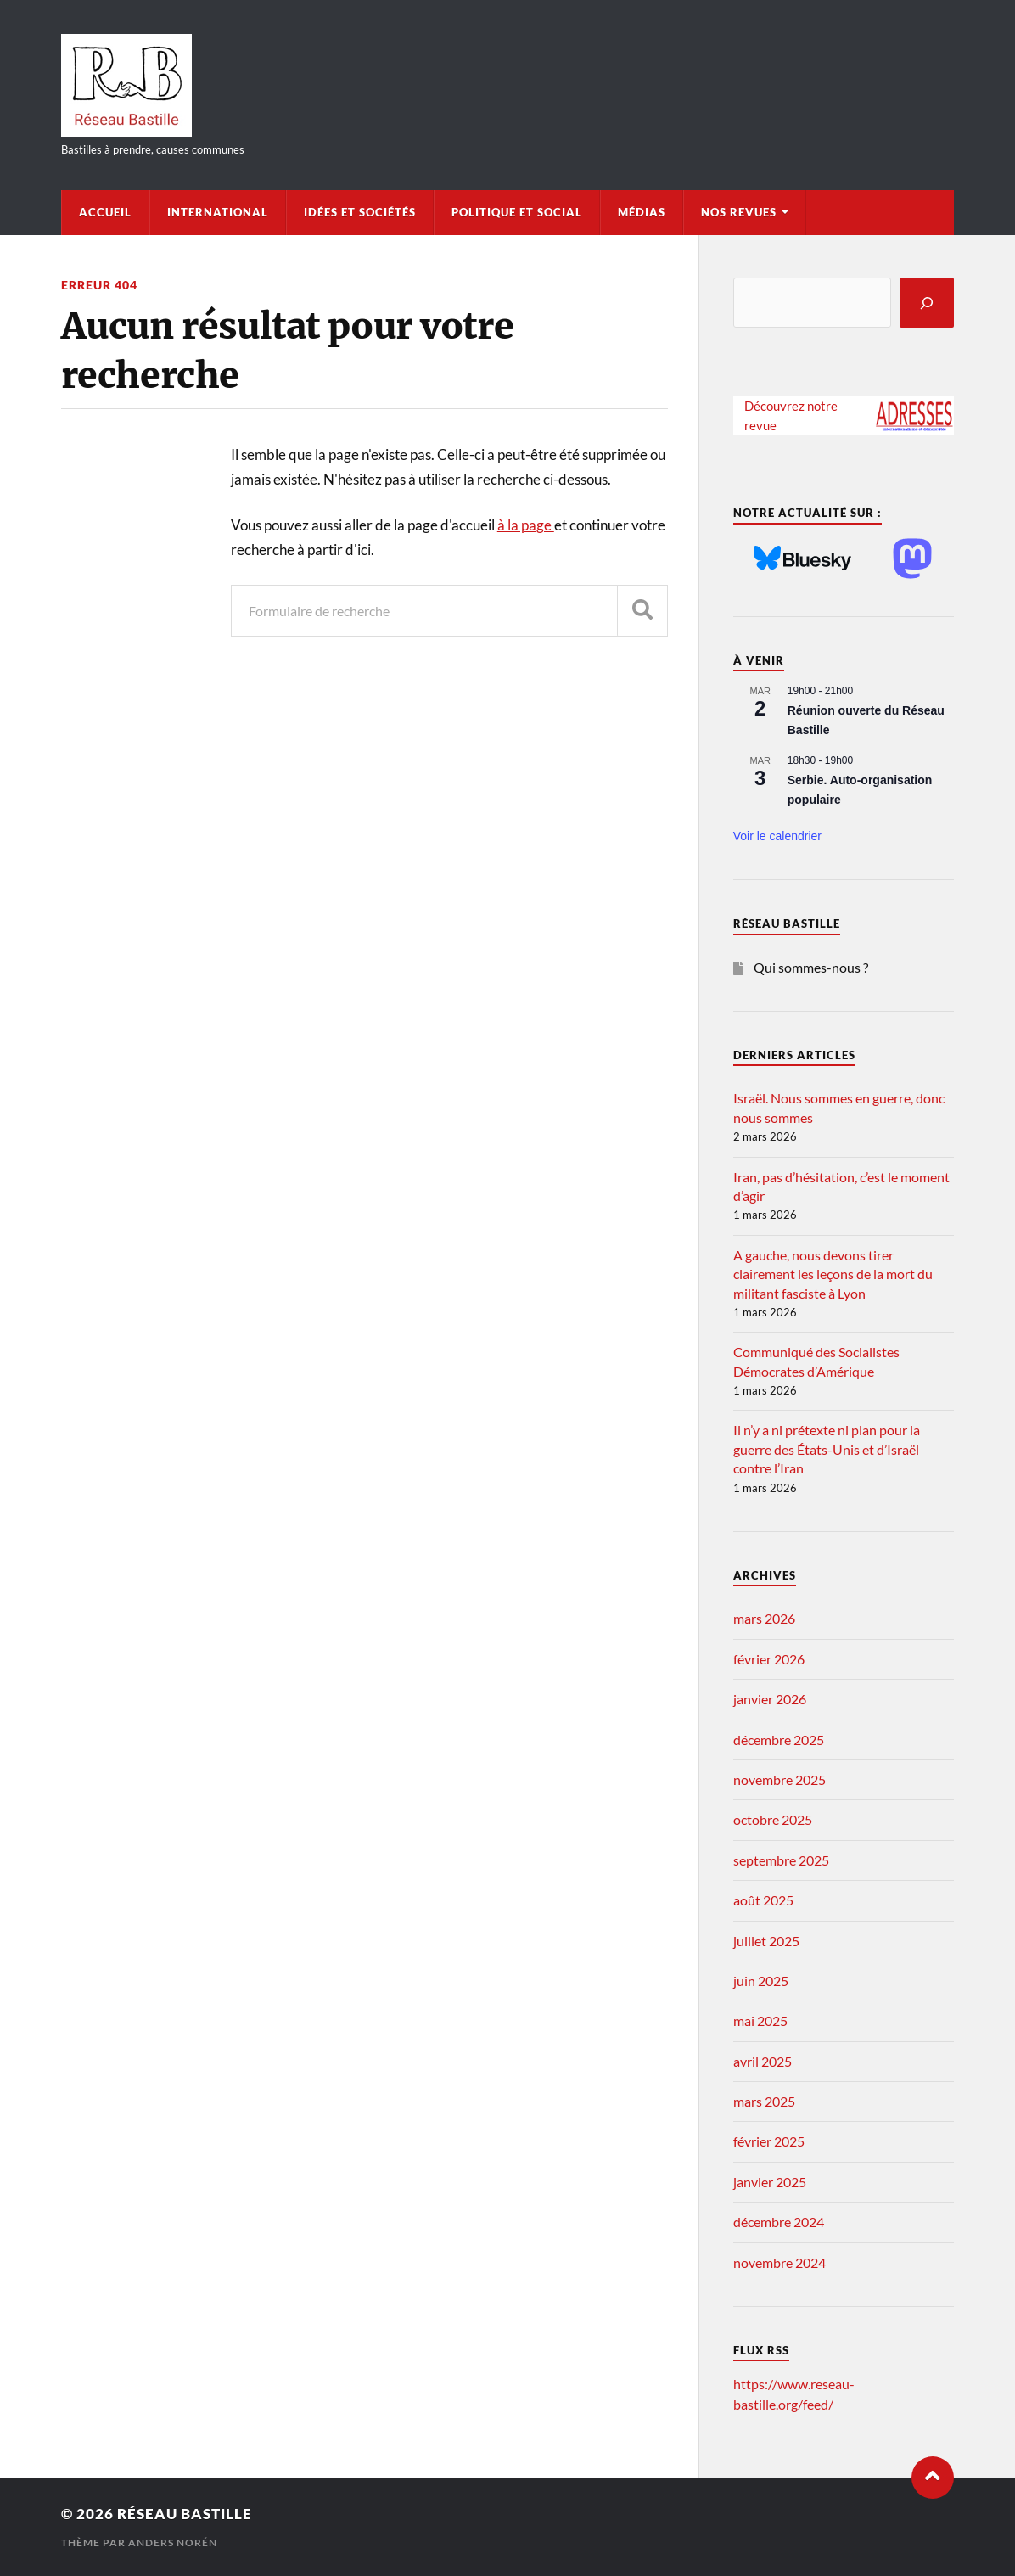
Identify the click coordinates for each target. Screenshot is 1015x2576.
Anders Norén (172, 2542)
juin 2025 (760, 1981)
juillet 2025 (766, 1941)
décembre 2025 (778, 1739)
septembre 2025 (781, 1860)
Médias (641, 212)
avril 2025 (762, 2061)
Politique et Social (516, 212)
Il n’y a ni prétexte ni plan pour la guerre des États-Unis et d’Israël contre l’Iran (826, 1449)
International (217, 212)
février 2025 (769, 2141)
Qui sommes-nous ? (811, 967)
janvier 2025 (769, 2182)
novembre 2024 (779, 2262)
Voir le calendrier (777, 836)
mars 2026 (764, 1618)
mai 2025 (760, 2020)
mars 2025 (764, 2101)
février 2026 (769, 1659)
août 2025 (763, 1900)
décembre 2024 (778, 2222)
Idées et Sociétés (360, 212)
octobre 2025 (772, 1819)
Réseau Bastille (184, 2514)
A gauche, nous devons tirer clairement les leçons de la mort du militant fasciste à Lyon (833, 1274)
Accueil (105, 212)
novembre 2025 (779, 1779)
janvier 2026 (769, 1699)
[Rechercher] (927, 303)
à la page (525, 525)
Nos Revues (739, 212)
